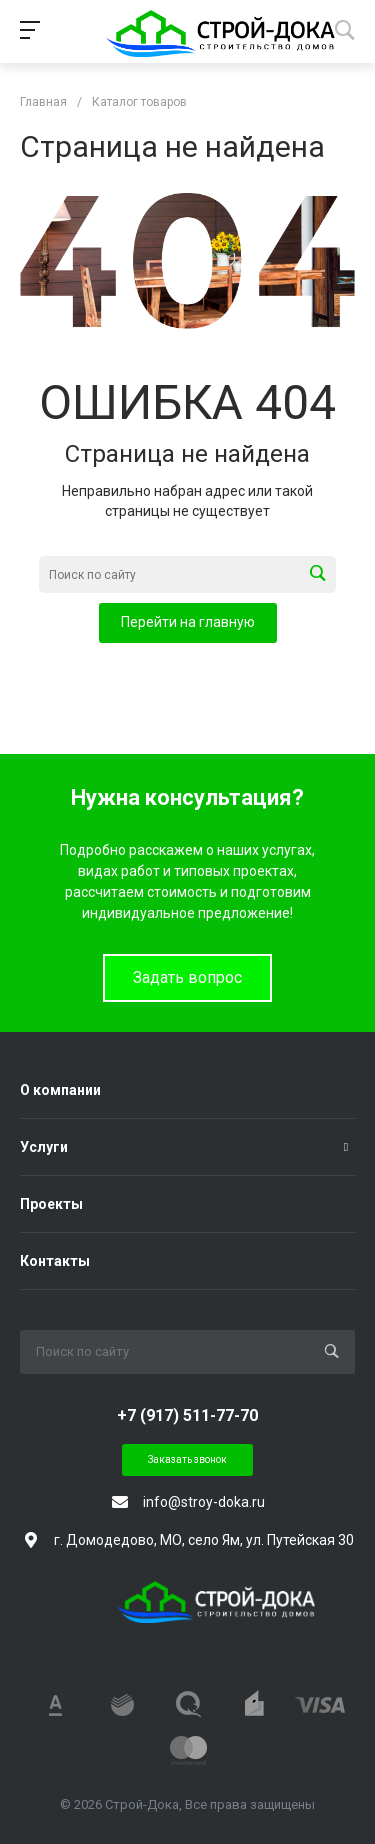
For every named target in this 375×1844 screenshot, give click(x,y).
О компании (60, 1090)
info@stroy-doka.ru (204, 1502)
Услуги (44, 1147)
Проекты (51, 1204)
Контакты (55, 1261)
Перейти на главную (188, 622)
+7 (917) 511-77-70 (187, 1415)
